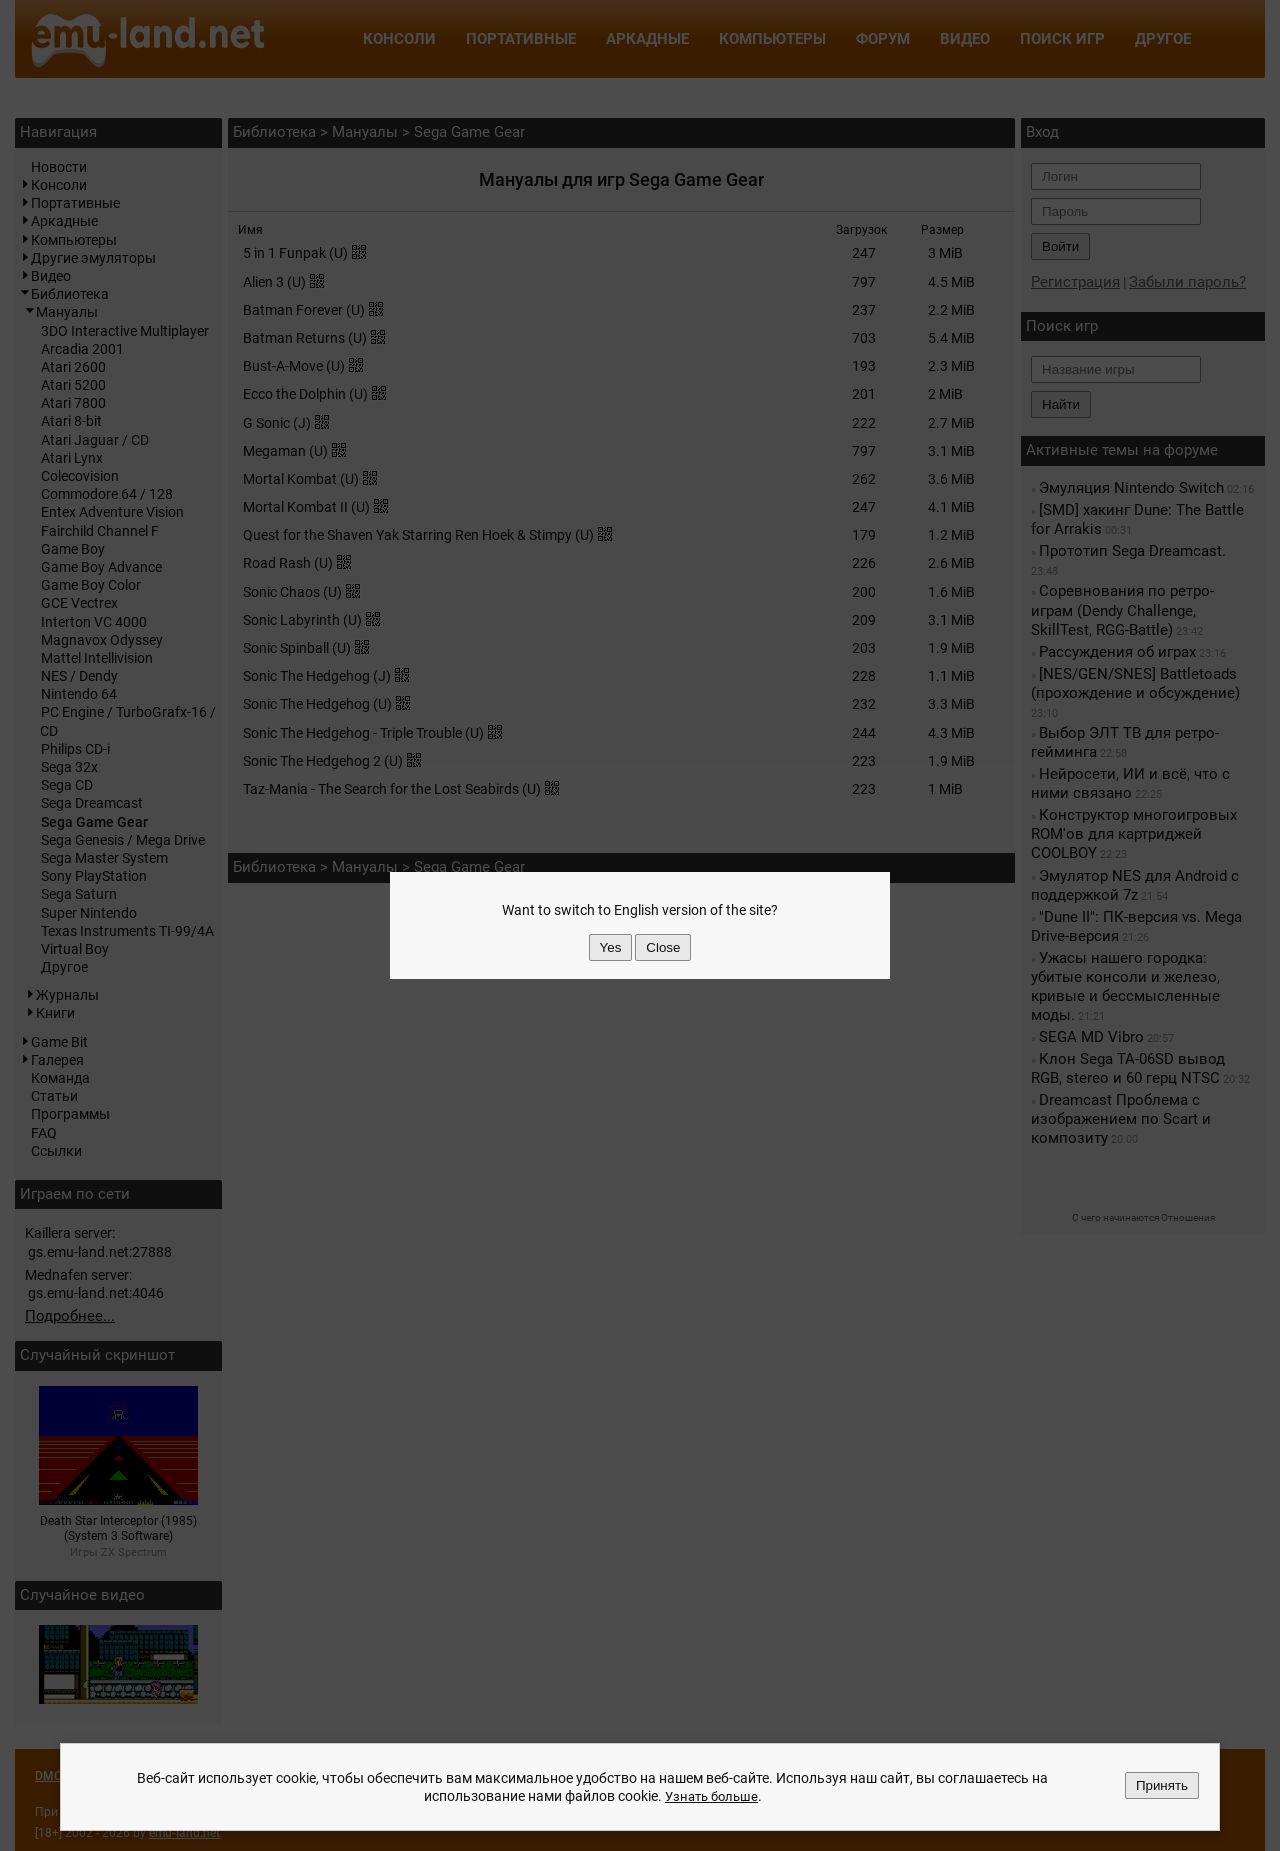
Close (663, 947)
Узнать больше (711, 1796)
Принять (1162, 1785)
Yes (611, 947)
